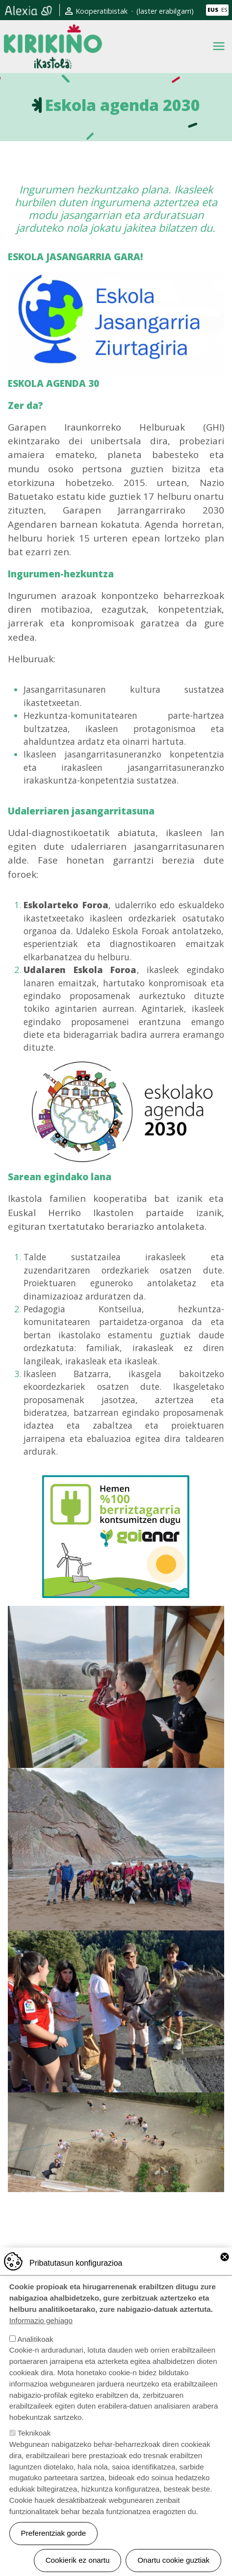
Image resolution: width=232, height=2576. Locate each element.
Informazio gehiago (41, 2336)
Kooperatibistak (102, 11)
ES (224, 9)
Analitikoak (35, 2355)
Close (225, 2273)
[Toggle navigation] (219, 46)
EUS (212, 9)
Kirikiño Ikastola (53, 32)
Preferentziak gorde (53, 2549)
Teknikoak (34, 2449)
